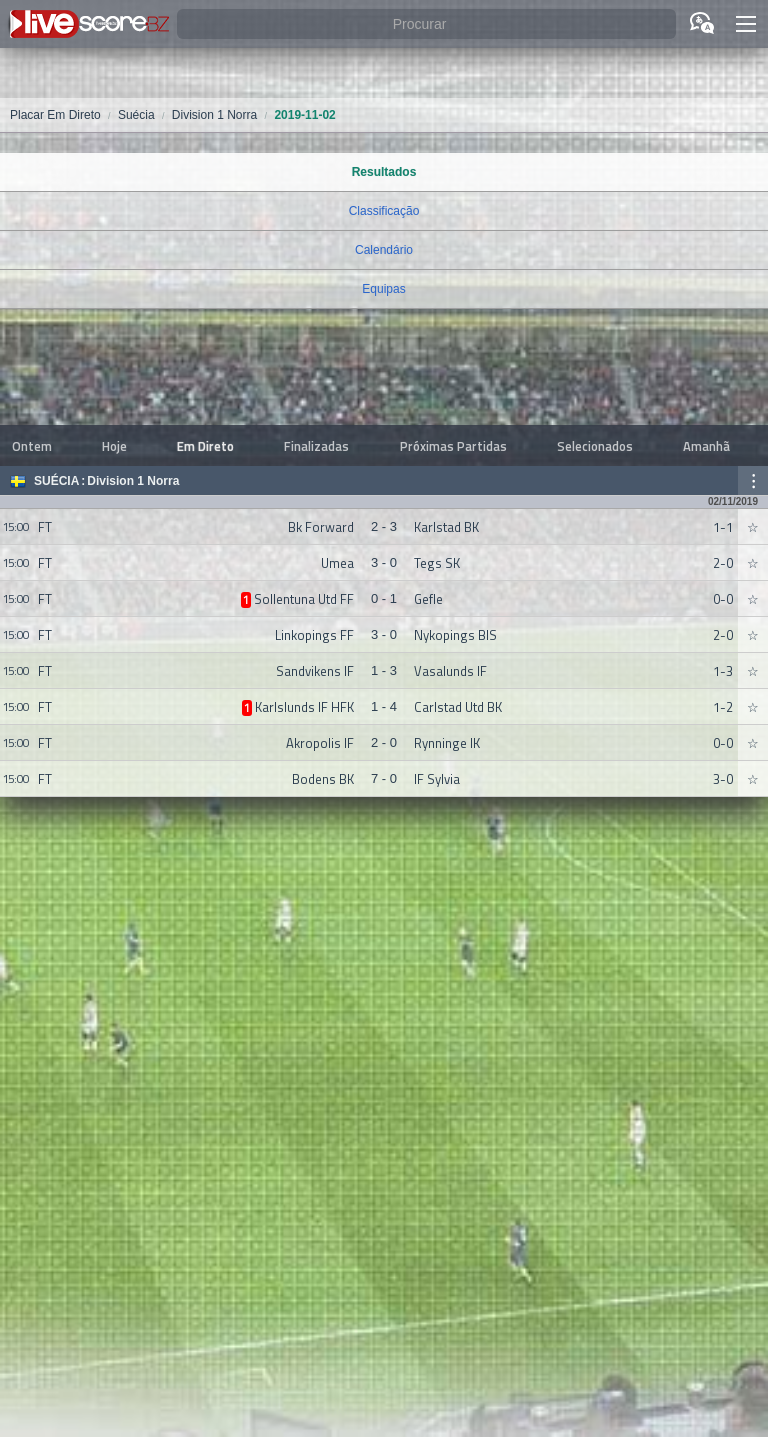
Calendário (384, 250)
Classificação (384, 211)
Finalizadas (316, 446)
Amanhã (706, 446)
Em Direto (205, 446)
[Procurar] (426, 24)
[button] (746, 24)
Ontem (32, 446)
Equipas (383, 289)
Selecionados (595, 446)
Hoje (114, 446)
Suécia (56, 481)
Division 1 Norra (133, 481)
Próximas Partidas (453, 446)
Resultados (384, 172)
